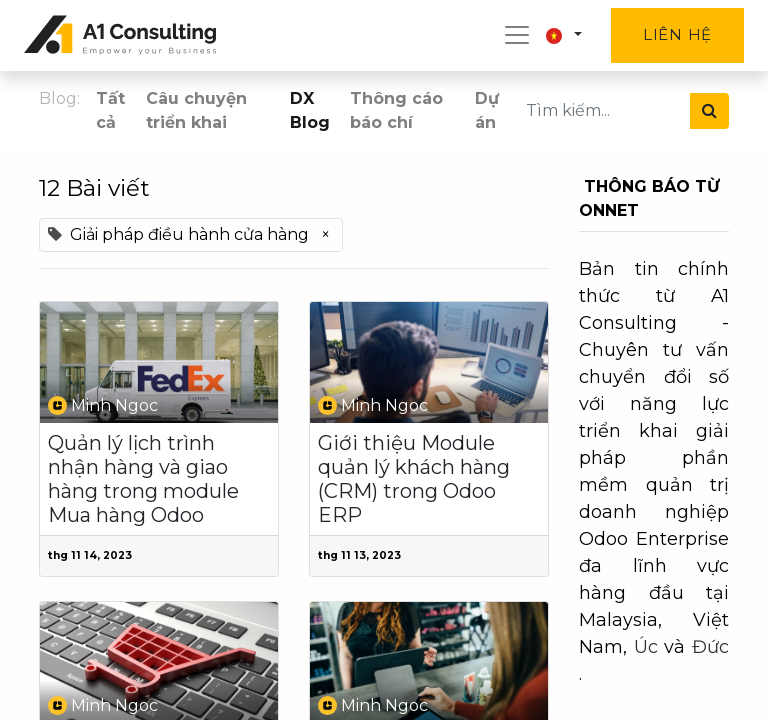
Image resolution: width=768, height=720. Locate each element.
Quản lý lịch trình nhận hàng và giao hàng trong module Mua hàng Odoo (143, 479)
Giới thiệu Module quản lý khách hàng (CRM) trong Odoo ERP (414, 479)
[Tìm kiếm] (709, 111)
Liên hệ (677, 34)
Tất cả (110, 110)
